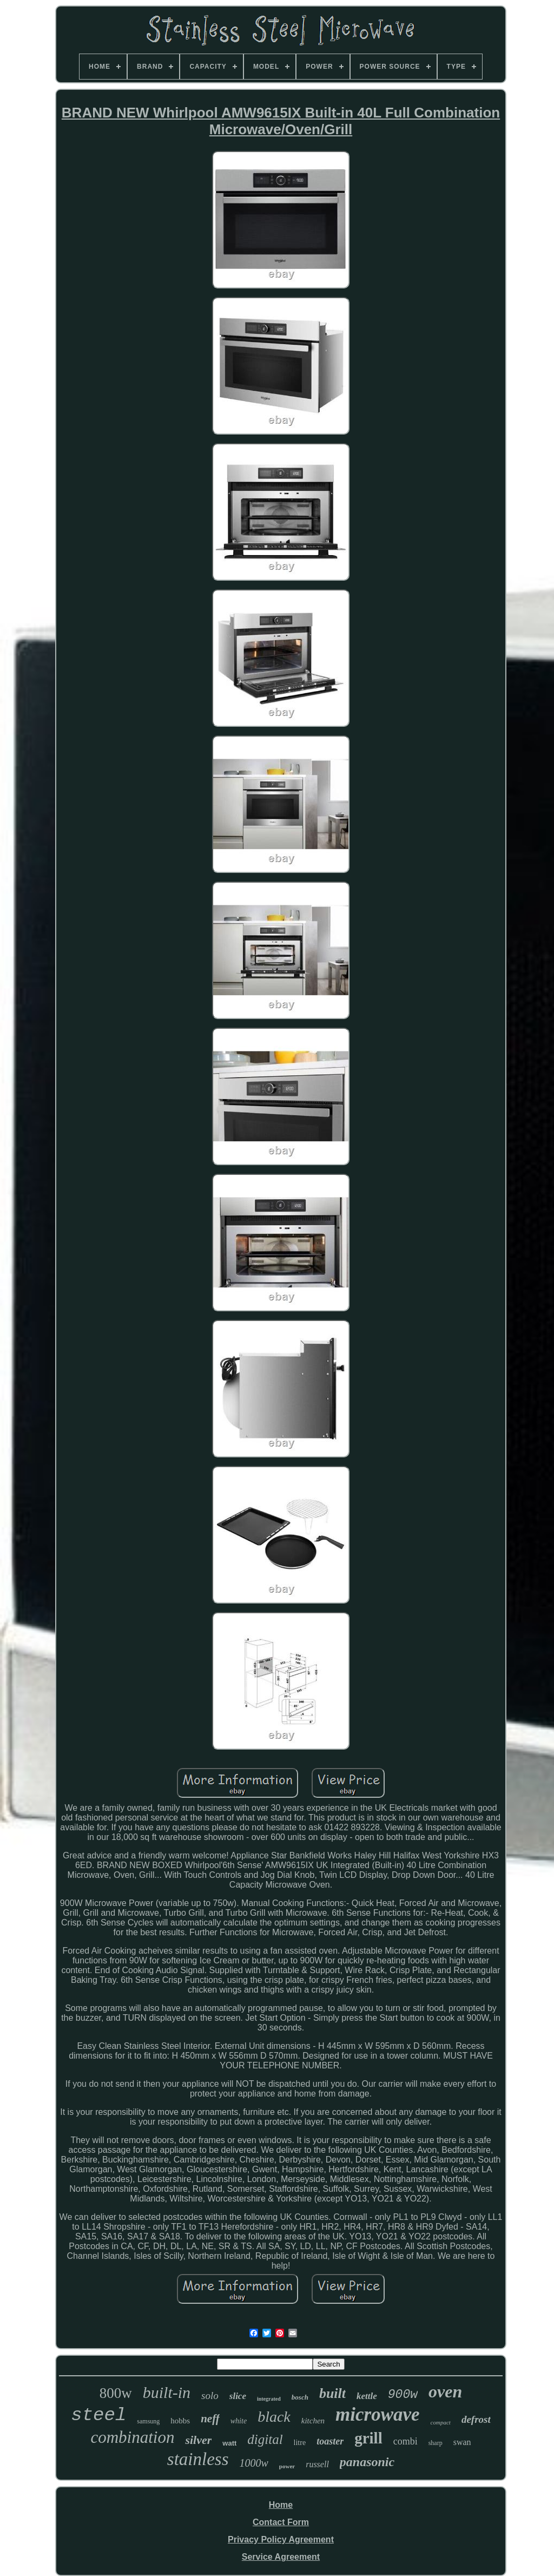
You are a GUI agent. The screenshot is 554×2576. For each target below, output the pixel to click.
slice (237, 2396)
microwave (377, 2414)
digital (264, 2439)
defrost (476, 2419)
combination (132, 2437)
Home (281, 2504)
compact (441, 2422)
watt (229, 2443)
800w (116, 2393)
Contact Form (281, 2522)
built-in (166, 2392)
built (332, 2393)
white (238, 2421)
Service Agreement (281, 2556)
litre (300, 2443)
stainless (198, 2459)
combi (405, 2441)
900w (403, 2395)
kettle (367, 2396)
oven (445, 2391)
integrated (269, 2399)
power (287, 2466)
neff (210, 2418)
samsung (148, 2421)
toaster (330, 2441)
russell (317, 2464)
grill (368, 2438)
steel (98, 2415)
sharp (435, 2443)
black (274, 2416)
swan (462, 2442)
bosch (300, 2397)
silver (198, 2440)
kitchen (313, 2420)
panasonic (367, 2462)
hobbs (180, 2420)
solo (210, 2395)
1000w (253, 2463)
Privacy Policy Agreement (281, 2539)
